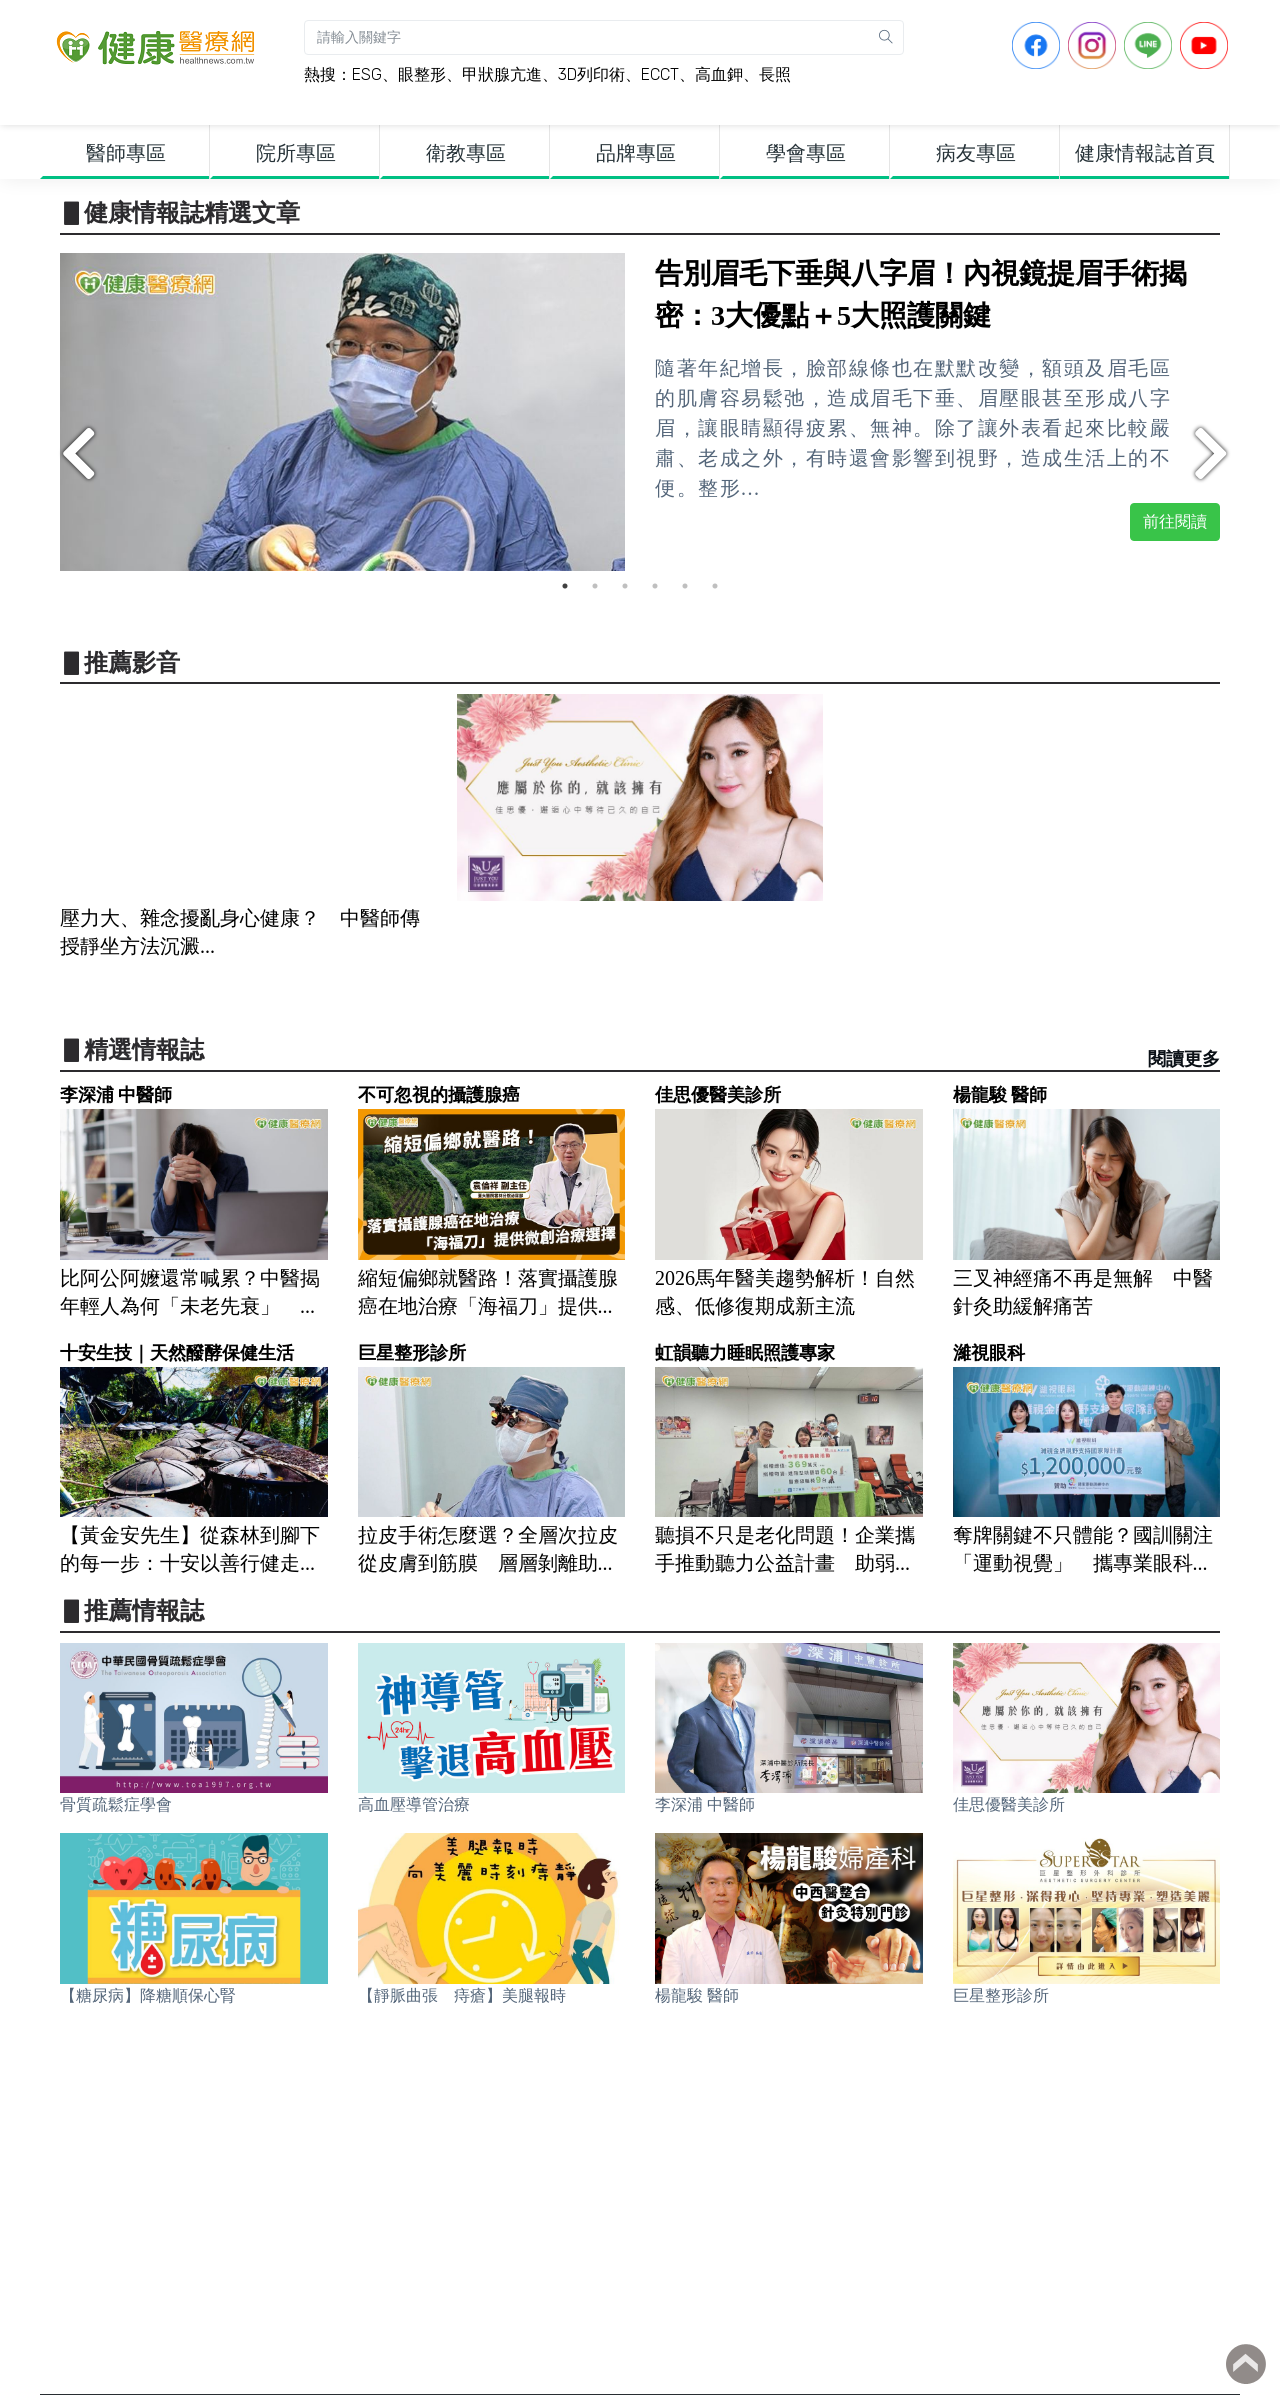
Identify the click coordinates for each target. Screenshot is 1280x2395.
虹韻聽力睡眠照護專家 (745, 1353)
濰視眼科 (989, 1353)
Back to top (1246, 2364)
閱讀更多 (1184, 1059)
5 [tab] (685, 586)
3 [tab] (625, 586)
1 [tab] (565, 586)
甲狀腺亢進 (502, 74)
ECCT (660, 74)
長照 (775, 74)
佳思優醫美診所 (718, 1095)
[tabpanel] (640, 412)
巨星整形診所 (412, 1353)
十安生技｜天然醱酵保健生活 (177, 1353)
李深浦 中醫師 (116, 1095)
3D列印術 (591, 74)
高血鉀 (719, 74)
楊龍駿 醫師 (1000, 1095)
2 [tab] (595, 586)
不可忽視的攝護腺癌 (439, 1095)
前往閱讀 (1175, 521)
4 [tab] (655, 586)
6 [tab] (715, 586)
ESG (367, 74)
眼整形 (422, 74)
